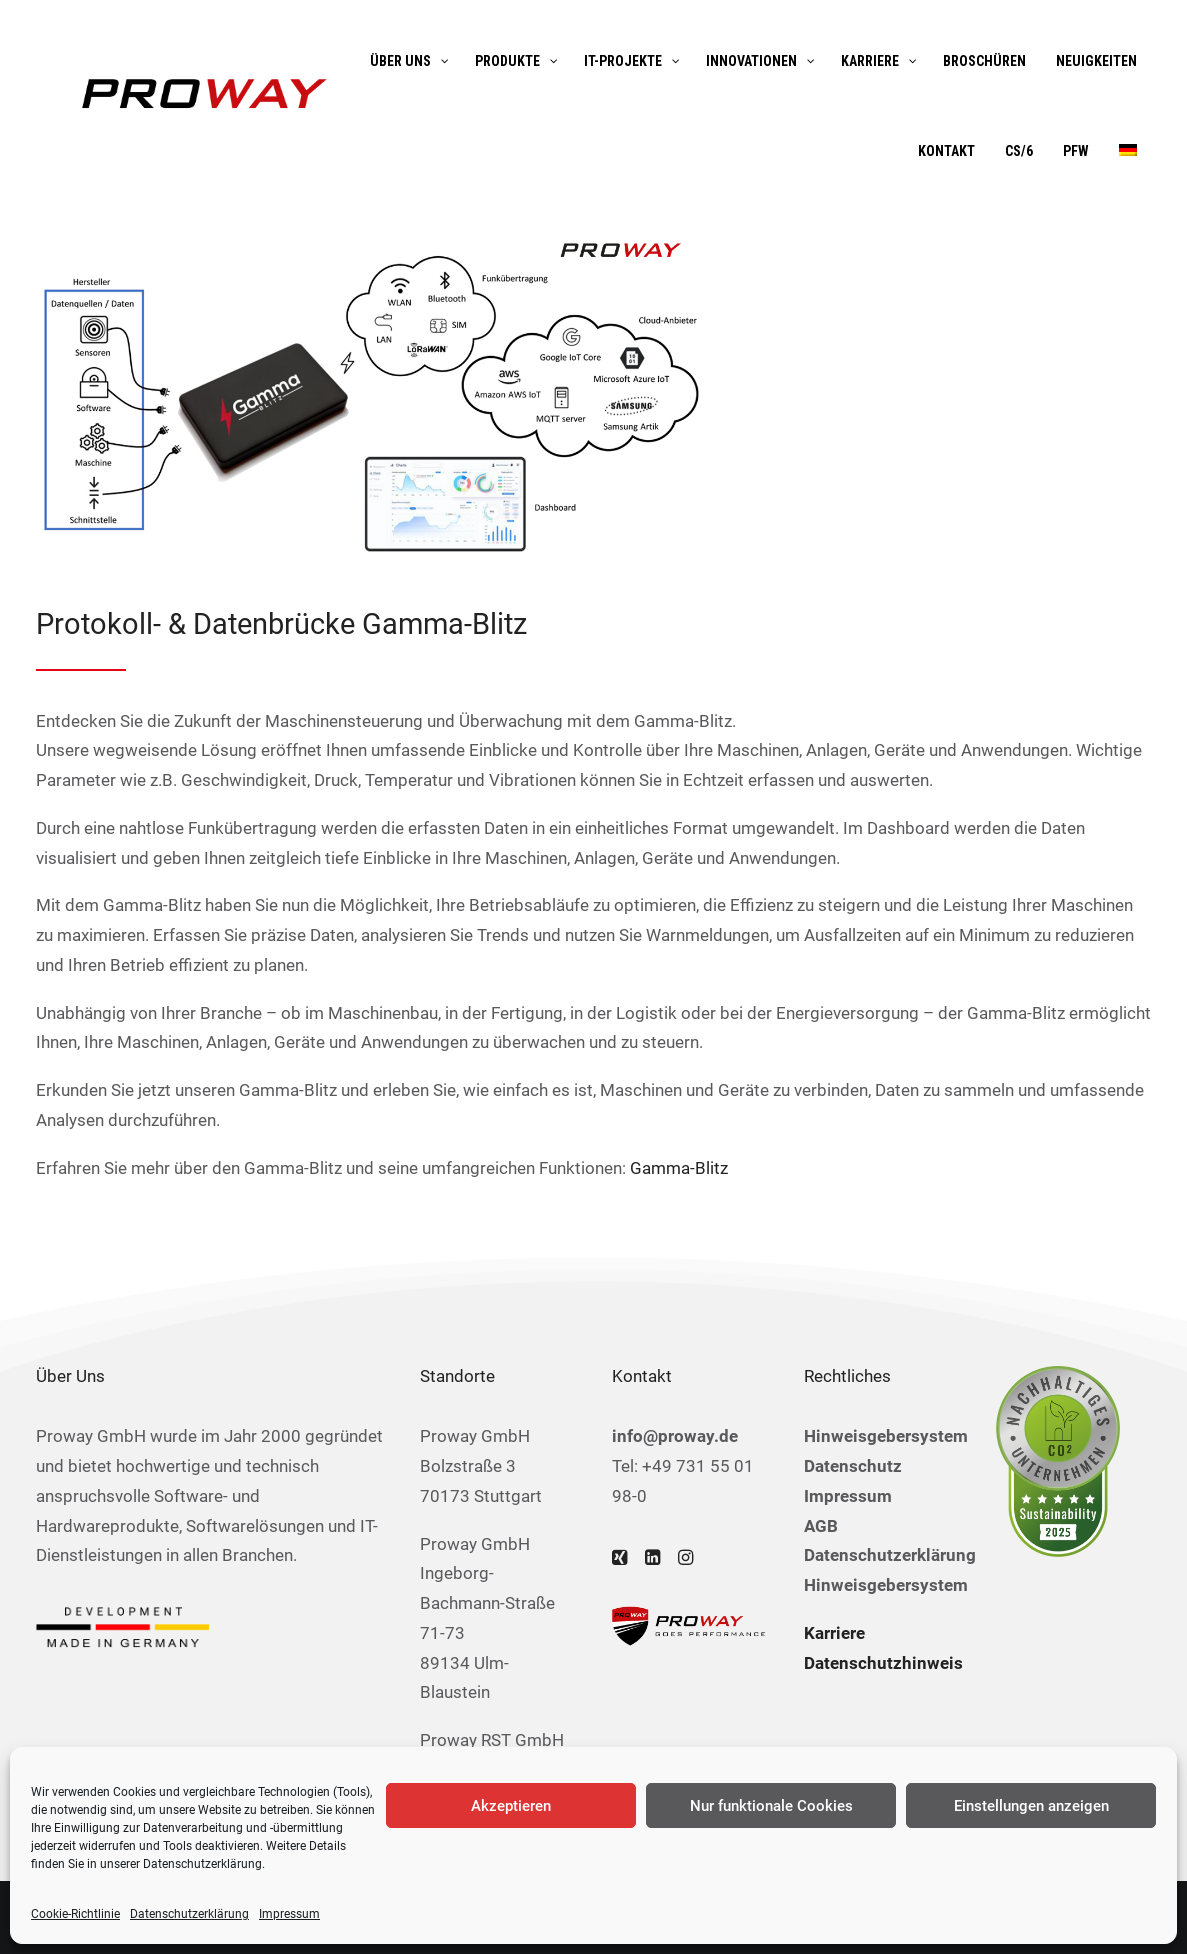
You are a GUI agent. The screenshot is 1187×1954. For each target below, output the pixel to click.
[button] (619, 1559)
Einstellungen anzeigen (1031, 1806)
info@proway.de (675, 1436)
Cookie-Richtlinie (75, 1914)
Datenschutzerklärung (202, 1864)
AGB (821, 1526)
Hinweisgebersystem (886, 1436)
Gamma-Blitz (679, 1168)
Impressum (289, 1914)
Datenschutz (853, 1466)
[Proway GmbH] (201, 93)
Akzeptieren (511, 1806)
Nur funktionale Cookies (771, 1806)
